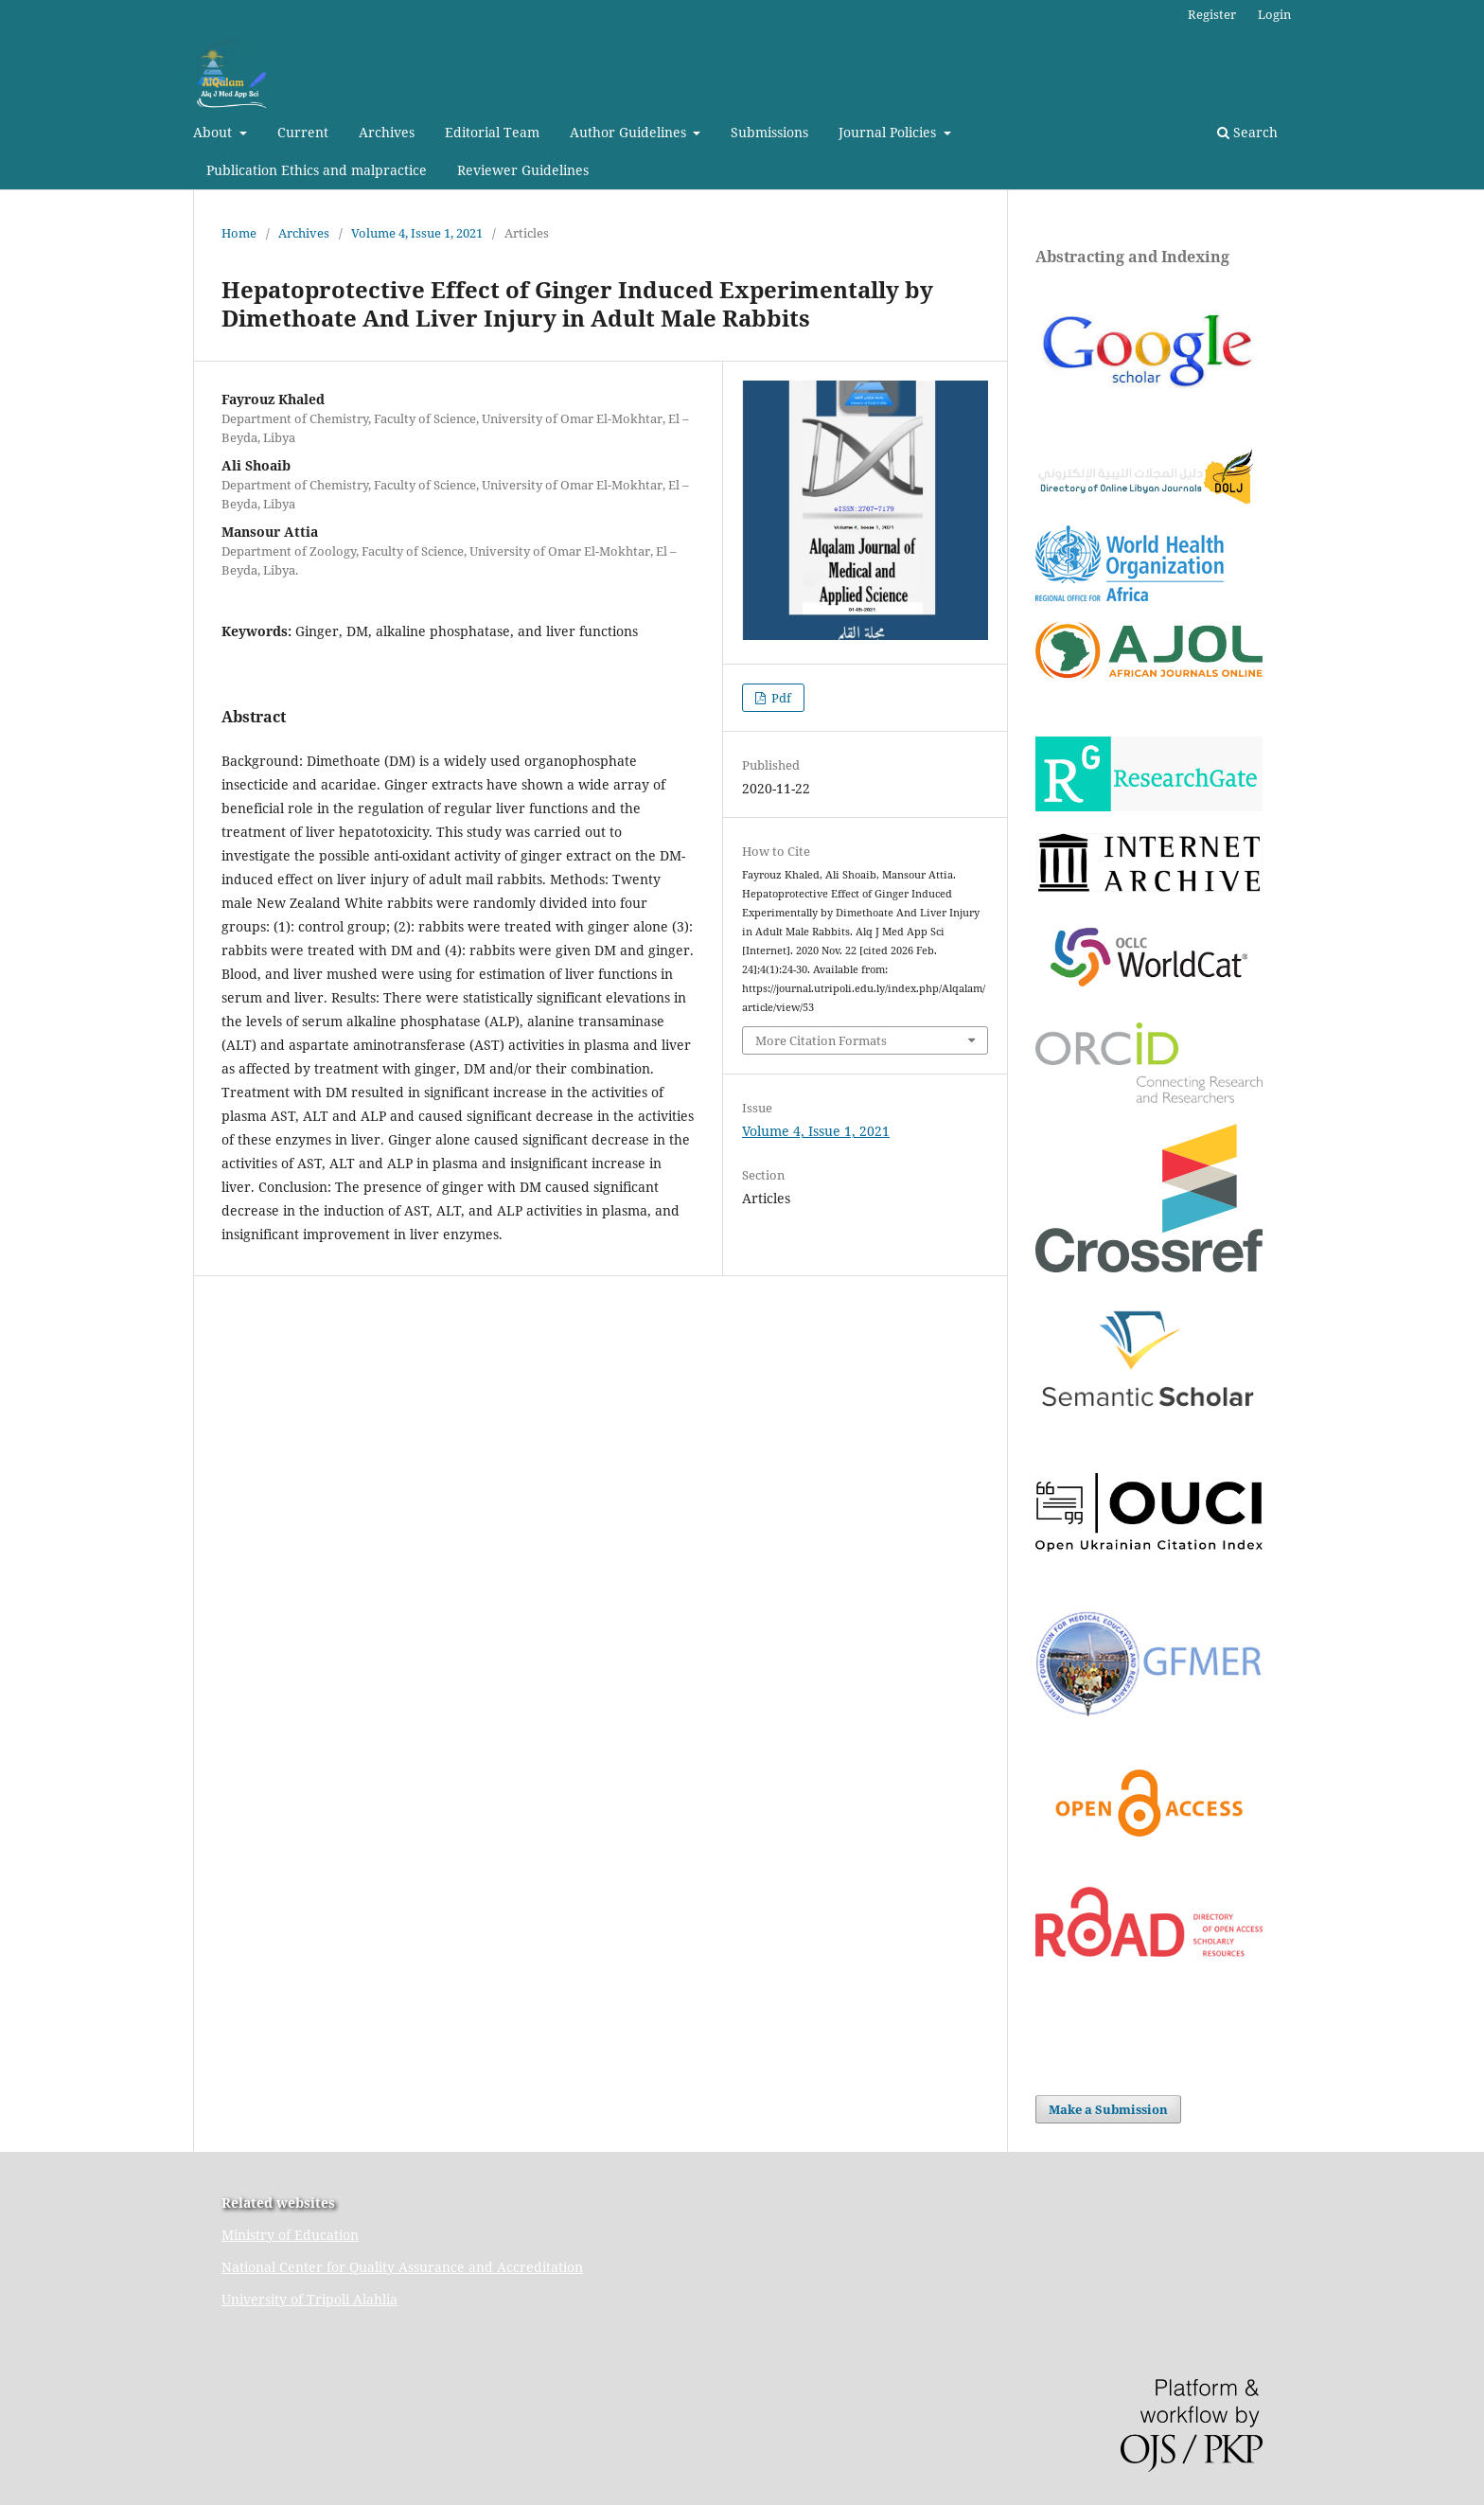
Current (302, 132)
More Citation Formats (821, 1040)
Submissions (769, 132)
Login (1274, 14)
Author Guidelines (630, 132)
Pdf (779, 697)
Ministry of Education (290, 2235)
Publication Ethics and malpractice (316, 170)
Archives (387, 132)
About (214, 132)
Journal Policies (889, 132)
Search (1247, 132)
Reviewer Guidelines (523, 170)
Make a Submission (1108, 2109)
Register (1212, 14)
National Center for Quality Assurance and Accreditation (402, 2267)
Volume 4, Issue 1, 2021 (417, 232)
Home (238, 232)
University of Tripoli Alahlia (309, 2299)
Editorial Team (492, 132)
